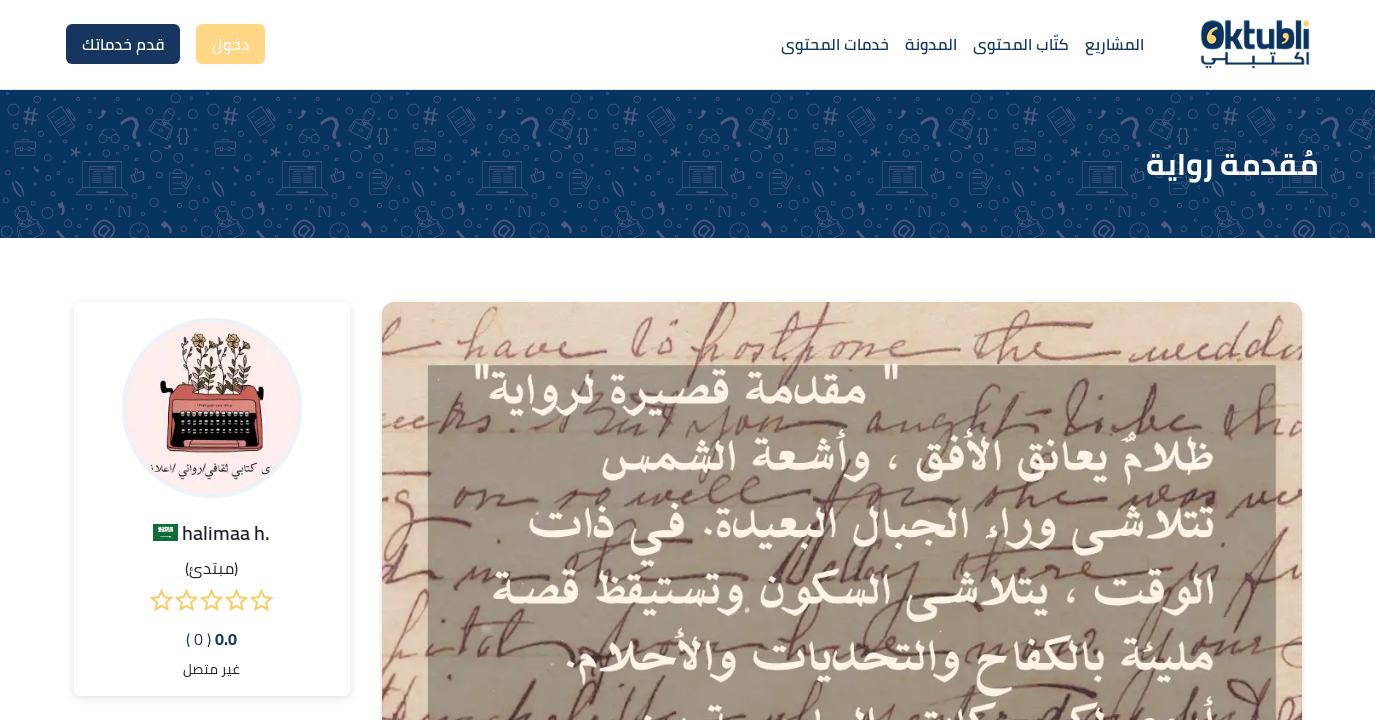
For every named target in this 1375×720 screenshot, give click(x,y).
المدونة (931, 44)
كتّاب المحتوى (1021, 44)
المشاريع (1114, 44)
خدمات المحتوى (835, 44)
